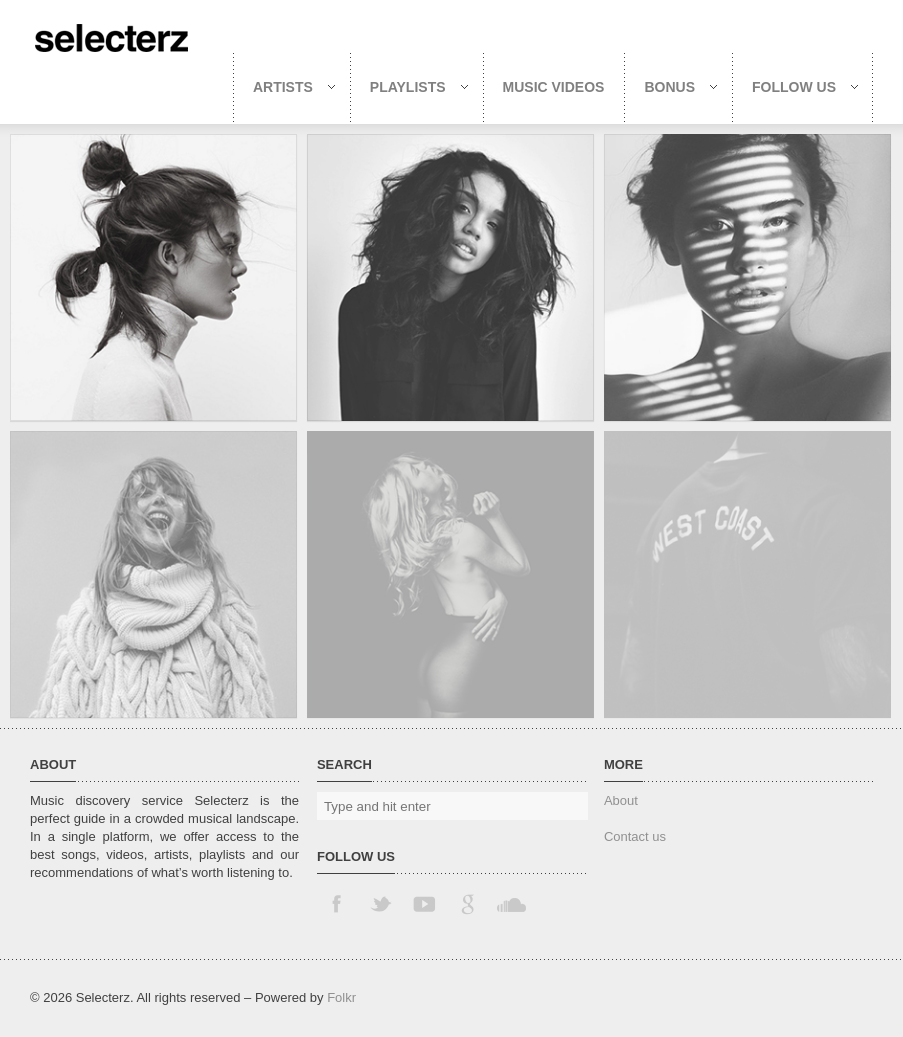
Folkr (341, 997)
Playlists (409, 87)
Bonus (670, 87)
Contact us (635, 836)
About (621, 800)
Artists (284, 87)
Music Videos (554, 87)
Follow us (795, 87)
